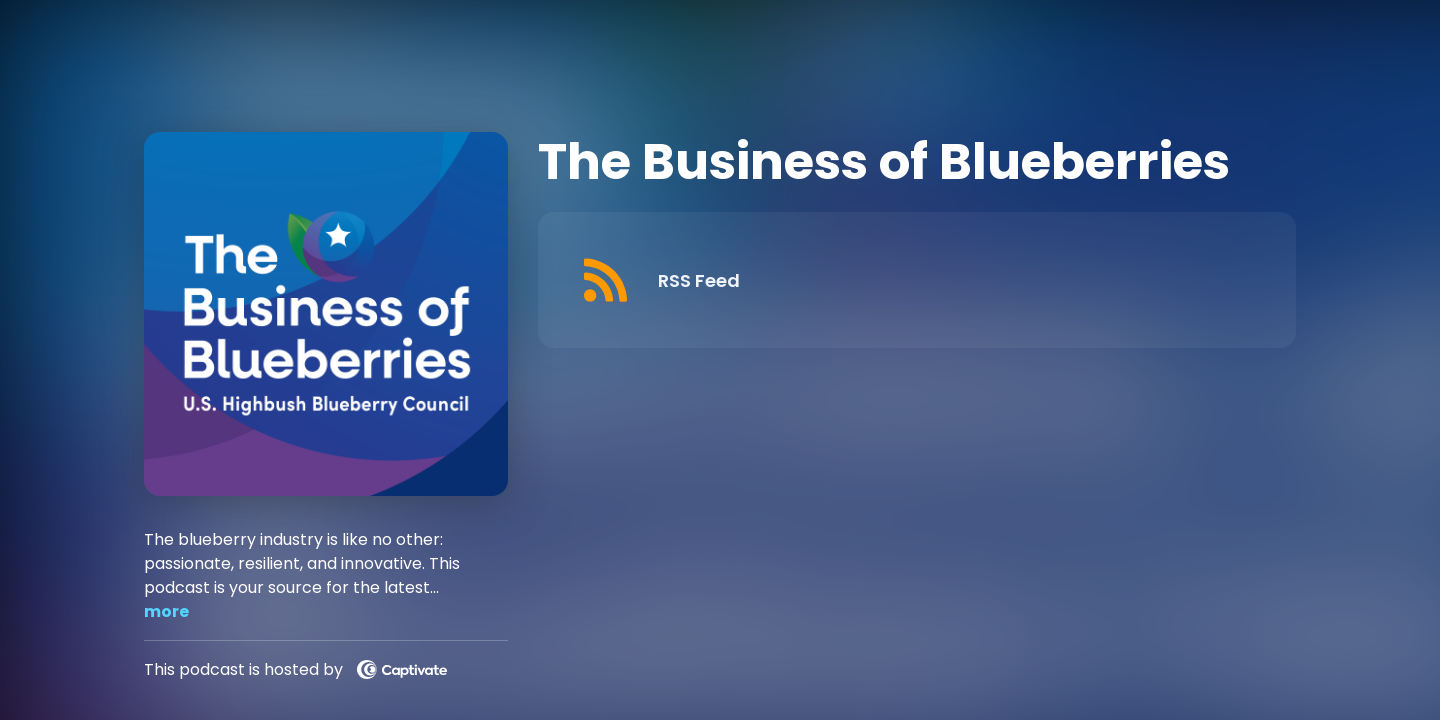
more (166, 611)
